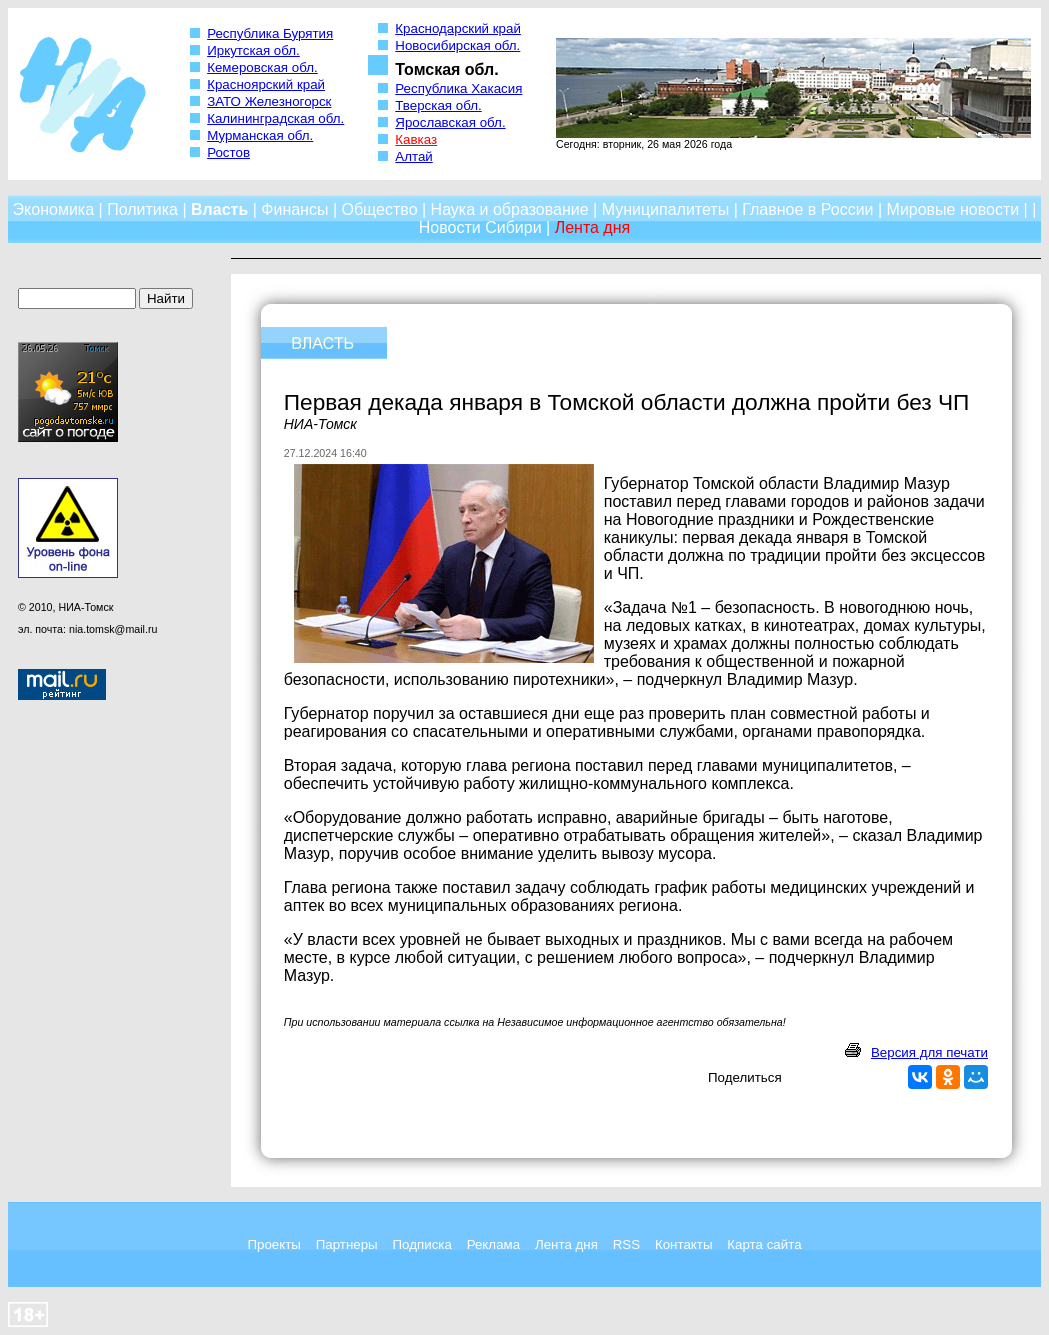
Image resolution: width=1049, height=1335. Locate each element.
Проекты (273, 1244)
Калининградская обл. (275, 118)
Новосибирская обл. (457, 45)
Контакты (684, 1244)
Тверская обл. (438, 105)
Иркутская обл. (253, 50)
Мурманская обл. (260, 135)
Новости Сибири (480, 227)
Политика (142, 209)
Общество (380, 209)
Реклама (493, 1244)
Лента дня (566, 1244)
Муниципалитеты (666, 209)
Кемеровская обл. (262, 67)
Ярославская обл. (450, 122)
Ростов (228, 152)
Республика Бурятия (270, 33)
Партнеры (347, 1244)
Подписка (422, 1244)
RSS (626, 1244)
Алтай (413, 156)
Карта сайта (764, 1244)
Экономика (54, 209)
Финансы (294, 209)
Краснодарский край (458, 28)
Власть (219, 209)
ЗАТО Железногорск (269, 101)
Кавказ (416, 139)
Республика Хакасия (458, 88)
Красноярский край (266, 84)
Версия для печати (929, 1052)
